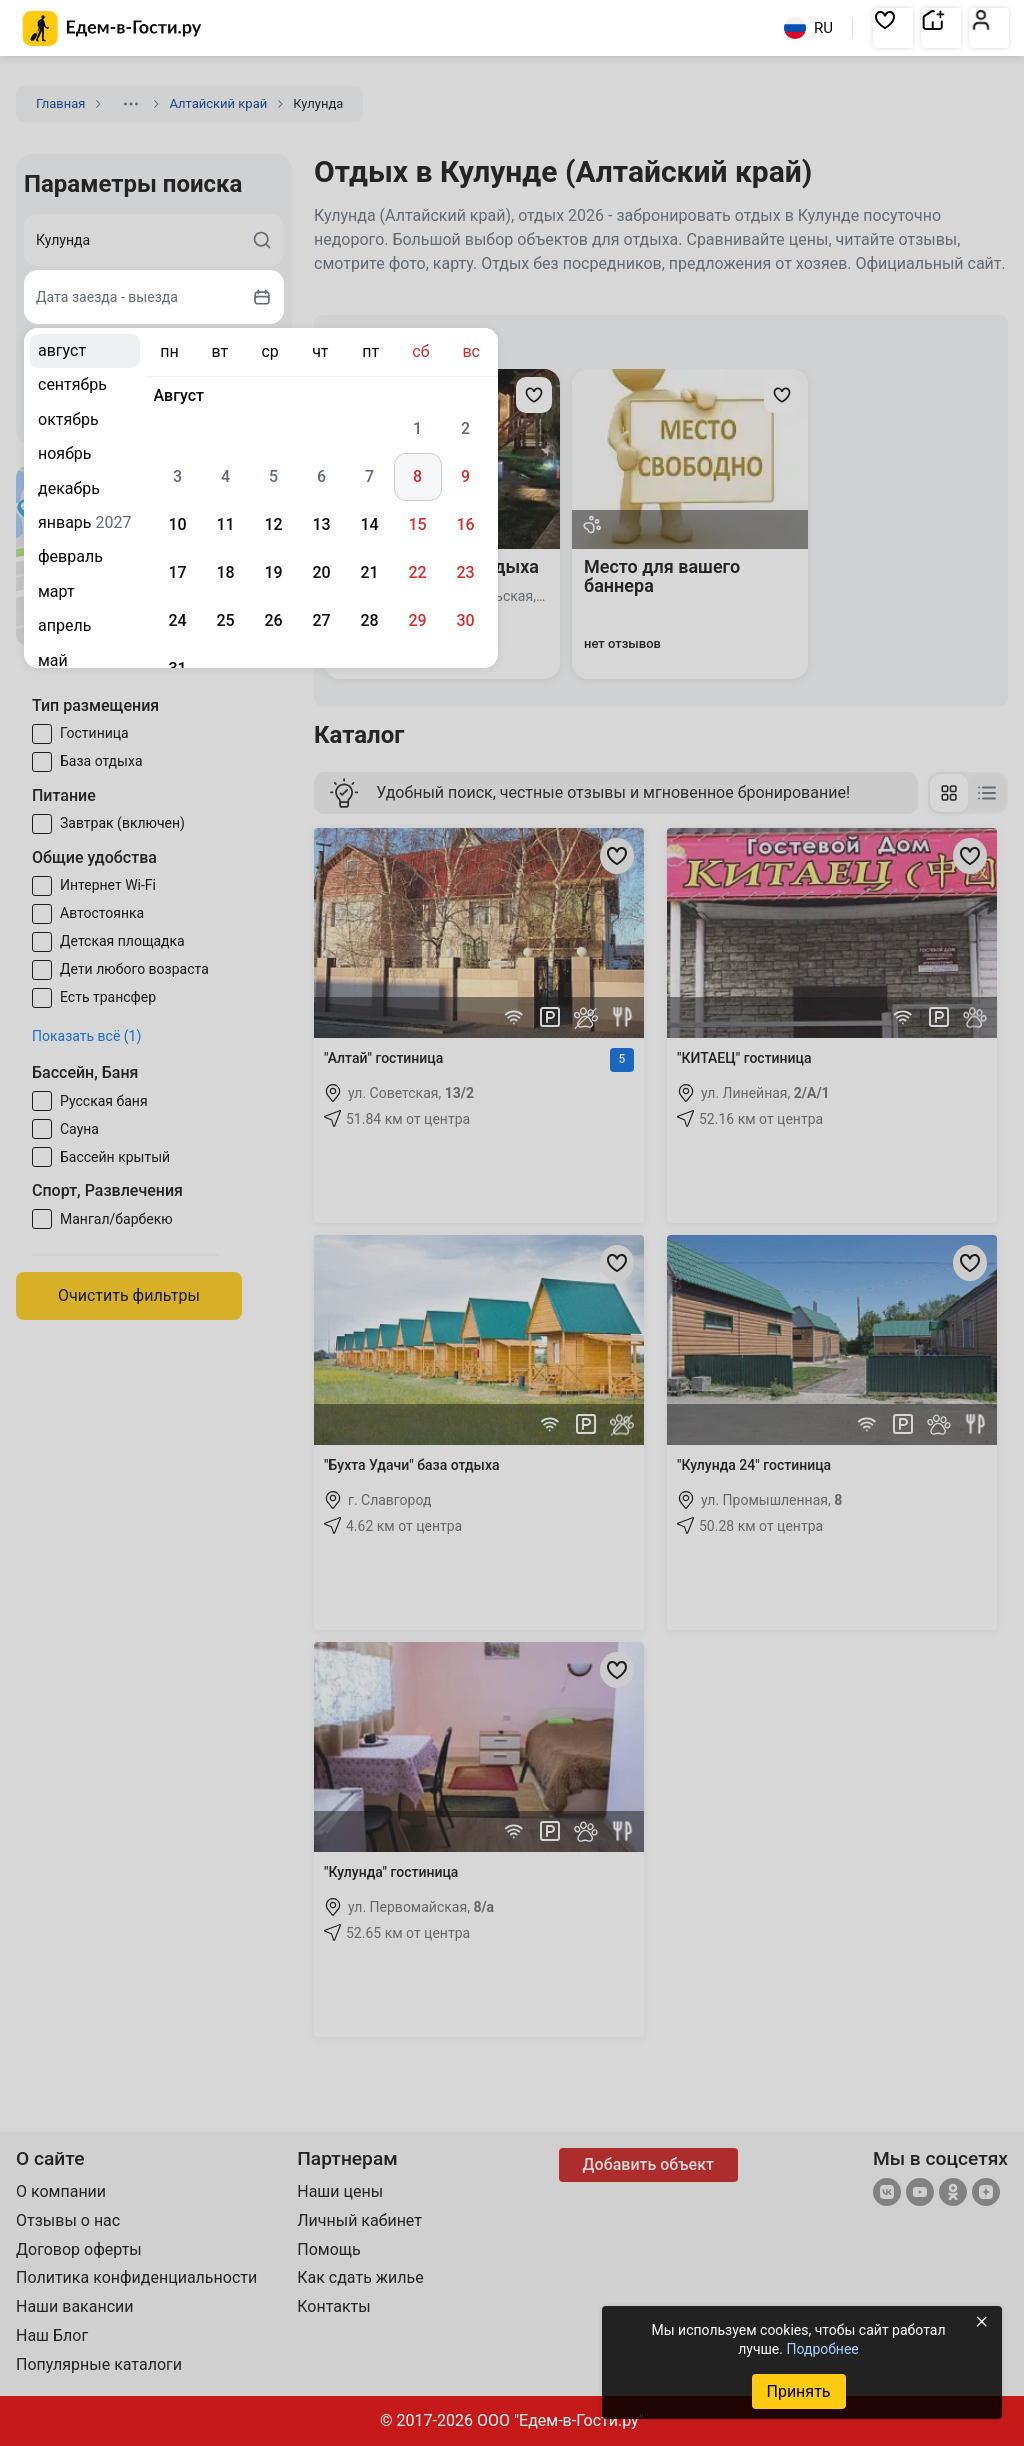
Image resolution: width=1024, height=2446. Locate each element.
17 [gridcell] (177, 572)
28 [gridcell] (369, 620)
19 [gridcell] (273, 572)
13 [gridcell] (321, 524)
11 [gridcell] (225, 524)
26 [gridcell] (273, 620)
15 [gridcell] (417, 524)
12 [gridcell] (273, 524)
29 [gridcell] (417, 620)
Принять (798, 2391)
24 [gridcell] (177, 620)
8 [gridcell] (417, 476)
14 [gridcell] (369, 524)
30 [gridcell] (465, 620)
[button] (893, 28)
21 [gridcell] (369, 572)
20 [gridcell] (321, 572)
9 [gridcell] (465, 476)
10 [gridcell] (177, 524)
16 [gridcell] (465, 524)
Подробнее (822, 2349)
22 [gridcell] (417, 572)
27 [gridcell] (321, 620)
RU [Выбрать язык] (808, 28)
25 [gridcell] (225, 620)
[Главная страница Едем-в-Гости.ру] (112, 28)
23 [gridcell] (465, 572)
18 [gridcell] (225, 572)
